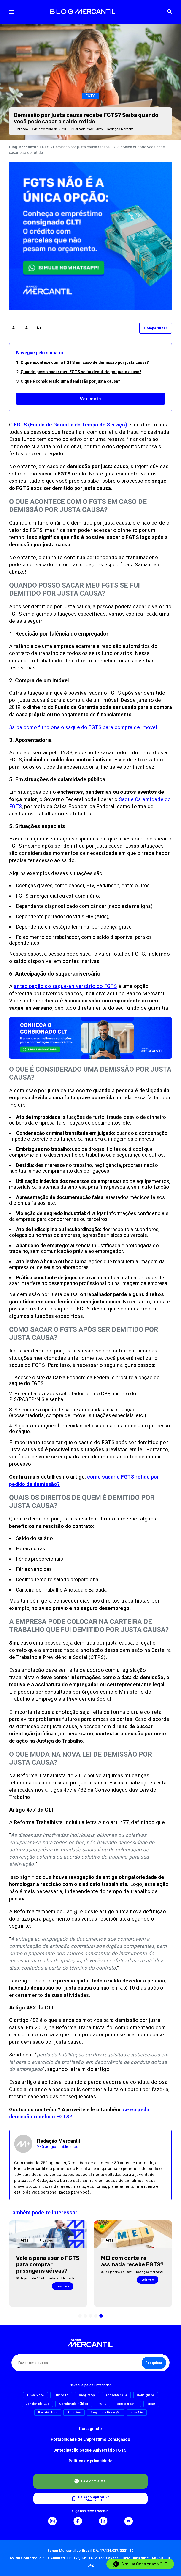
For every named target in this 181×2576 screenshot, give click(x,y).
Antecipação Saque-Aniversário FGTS (90, 2450)
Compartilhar (155, 328)
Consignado (90, 2428)
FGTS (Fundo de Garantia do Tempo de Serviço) (70, 425)
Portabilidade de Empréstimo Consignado (90, 2439)
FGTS (44, 147)
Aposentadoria (116, 2395)
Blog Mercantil (22, 147)
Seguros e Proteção (106, 2412)
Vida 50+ (137, 2412)
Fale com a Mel (90, 2481)
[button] (80, 2316)
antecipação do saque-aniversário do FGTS (65, 986)
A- (14, 328)
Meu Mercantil (126, 2403)
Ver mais (90, 398)
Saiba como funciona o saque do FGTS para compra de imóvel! (84, 727)
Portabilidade (47, 2412)
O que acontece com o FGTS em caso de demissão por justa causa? (85, 362)
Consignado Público (73, 2403)
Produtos (74, 2412)
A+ (38, 328)
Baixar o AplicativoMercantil (90, 2498)
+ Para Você (35, 2395)
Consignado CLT (37, 2403)
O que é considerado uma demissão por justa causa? (70, 381)
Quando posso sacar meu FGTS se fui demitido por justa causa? (81, 371)
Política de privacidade (90, 2460)
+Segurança (86, 2395)
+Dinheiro (61, 2395)
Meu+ (151, 2403)
